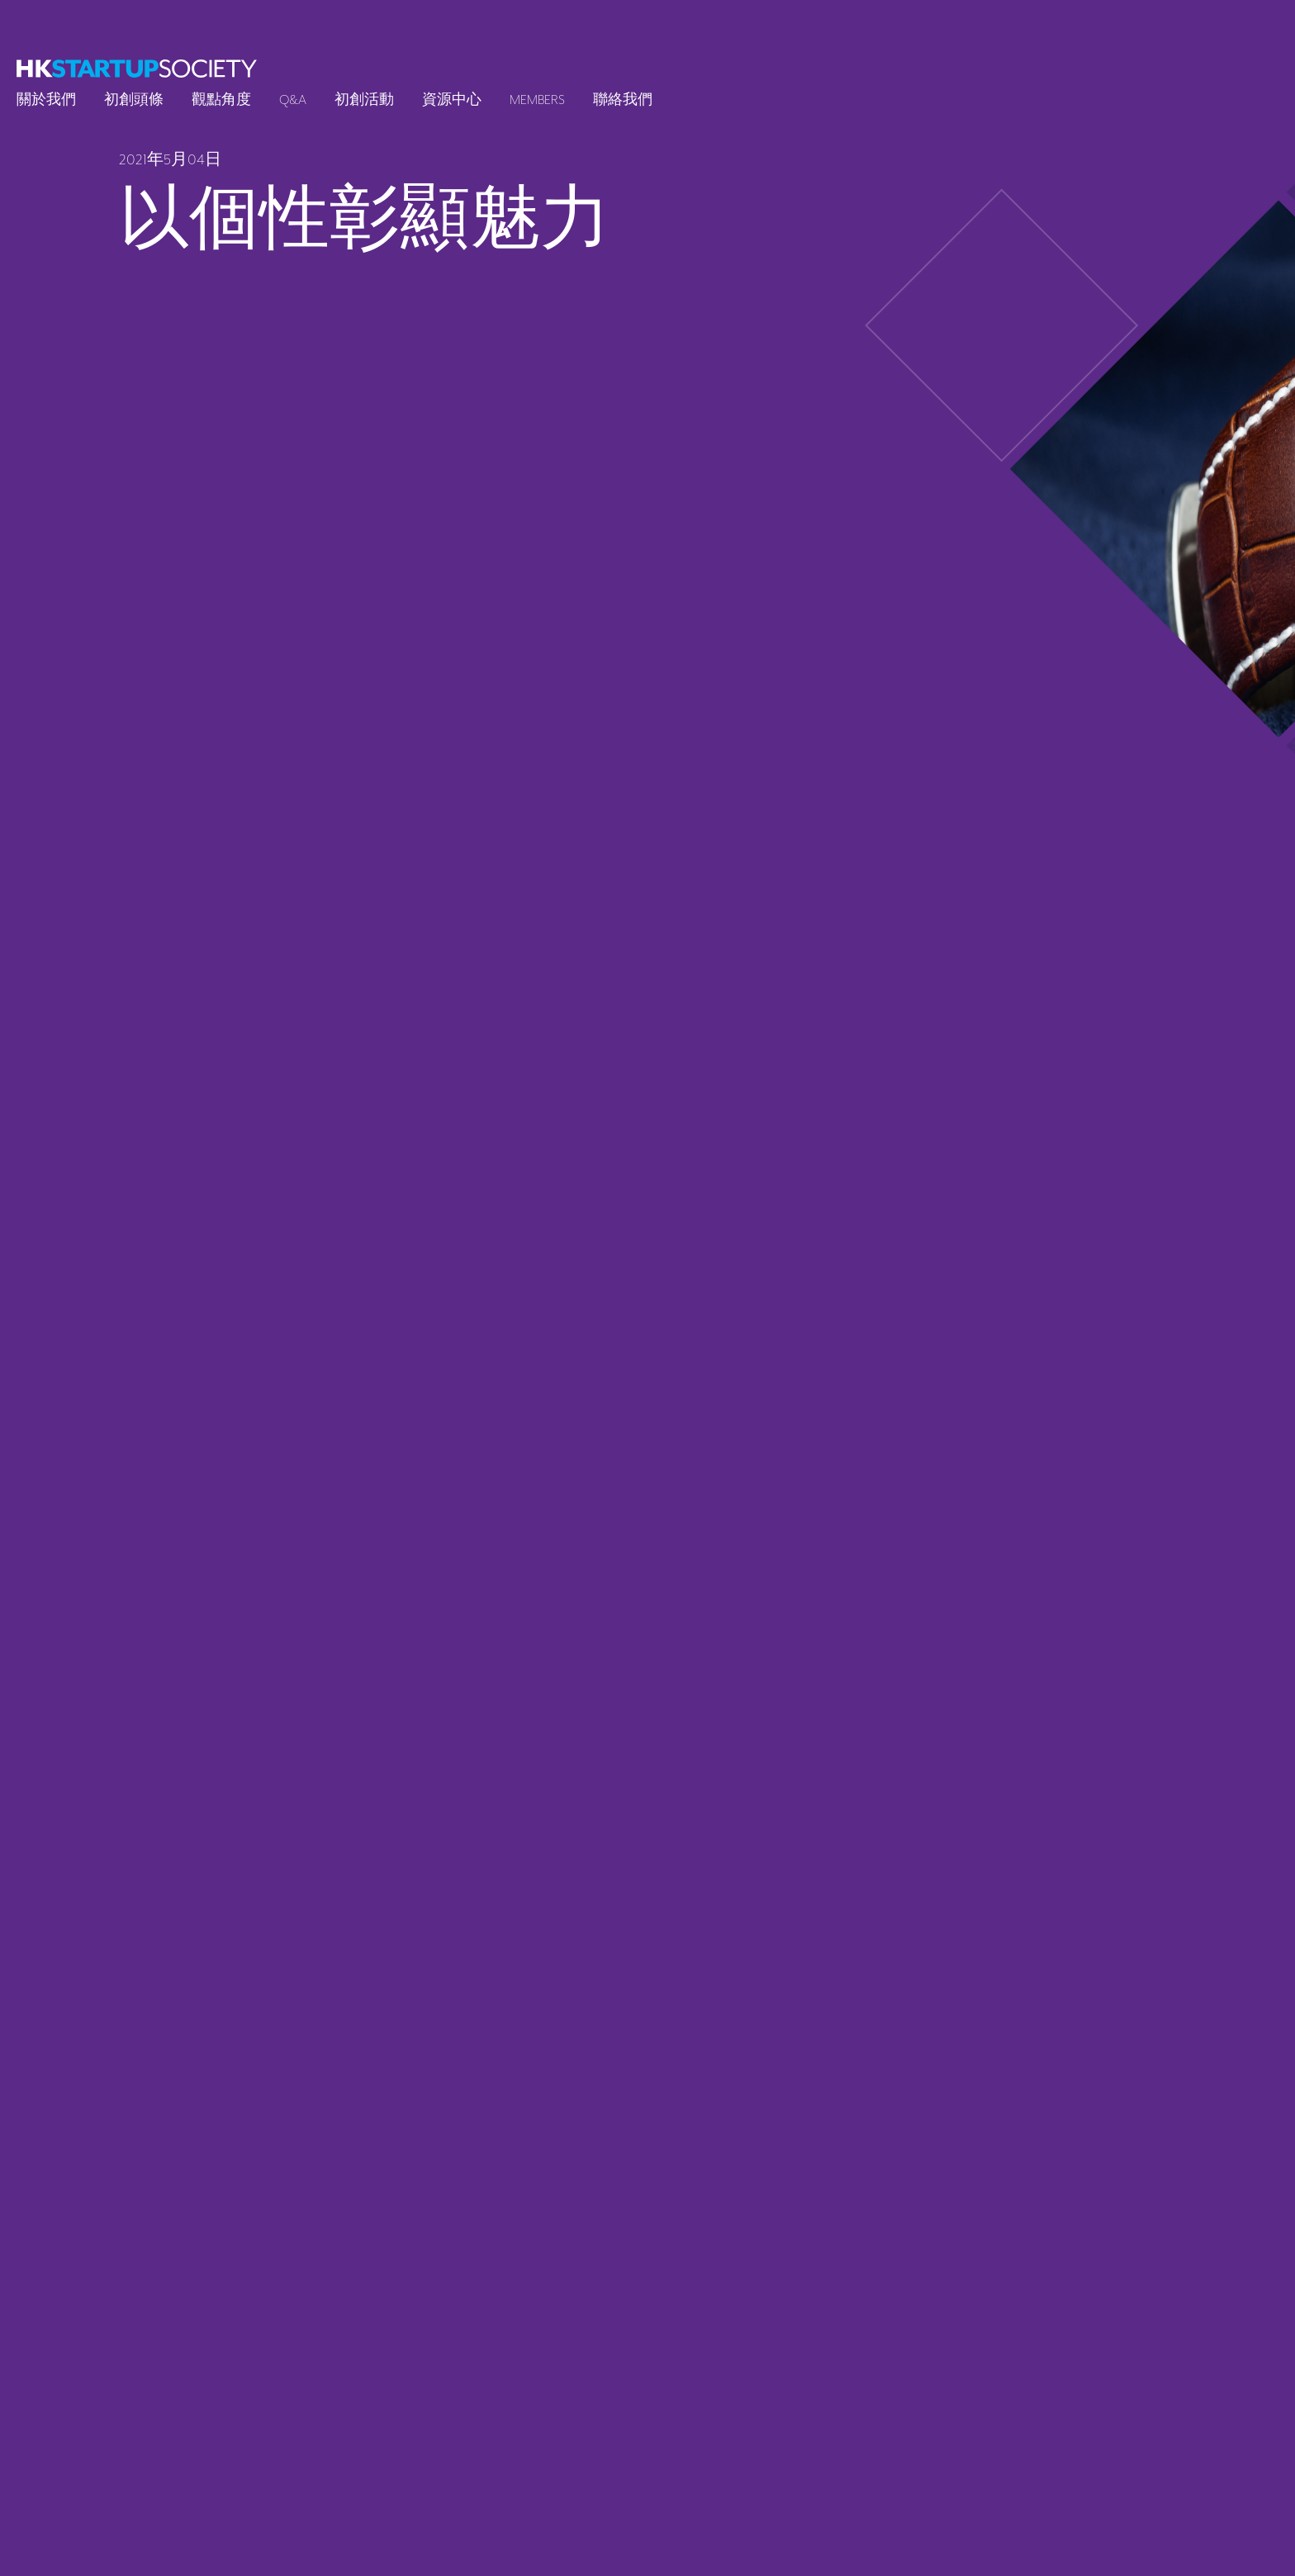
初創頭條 (134, 100)
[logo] (137, 68)
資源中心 (451, 100)
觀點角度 (221, 100)
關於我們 (46, 100)
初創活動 (364, 100)
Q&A (292, 100)
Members (537, 100)
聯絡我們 (622, 100)
